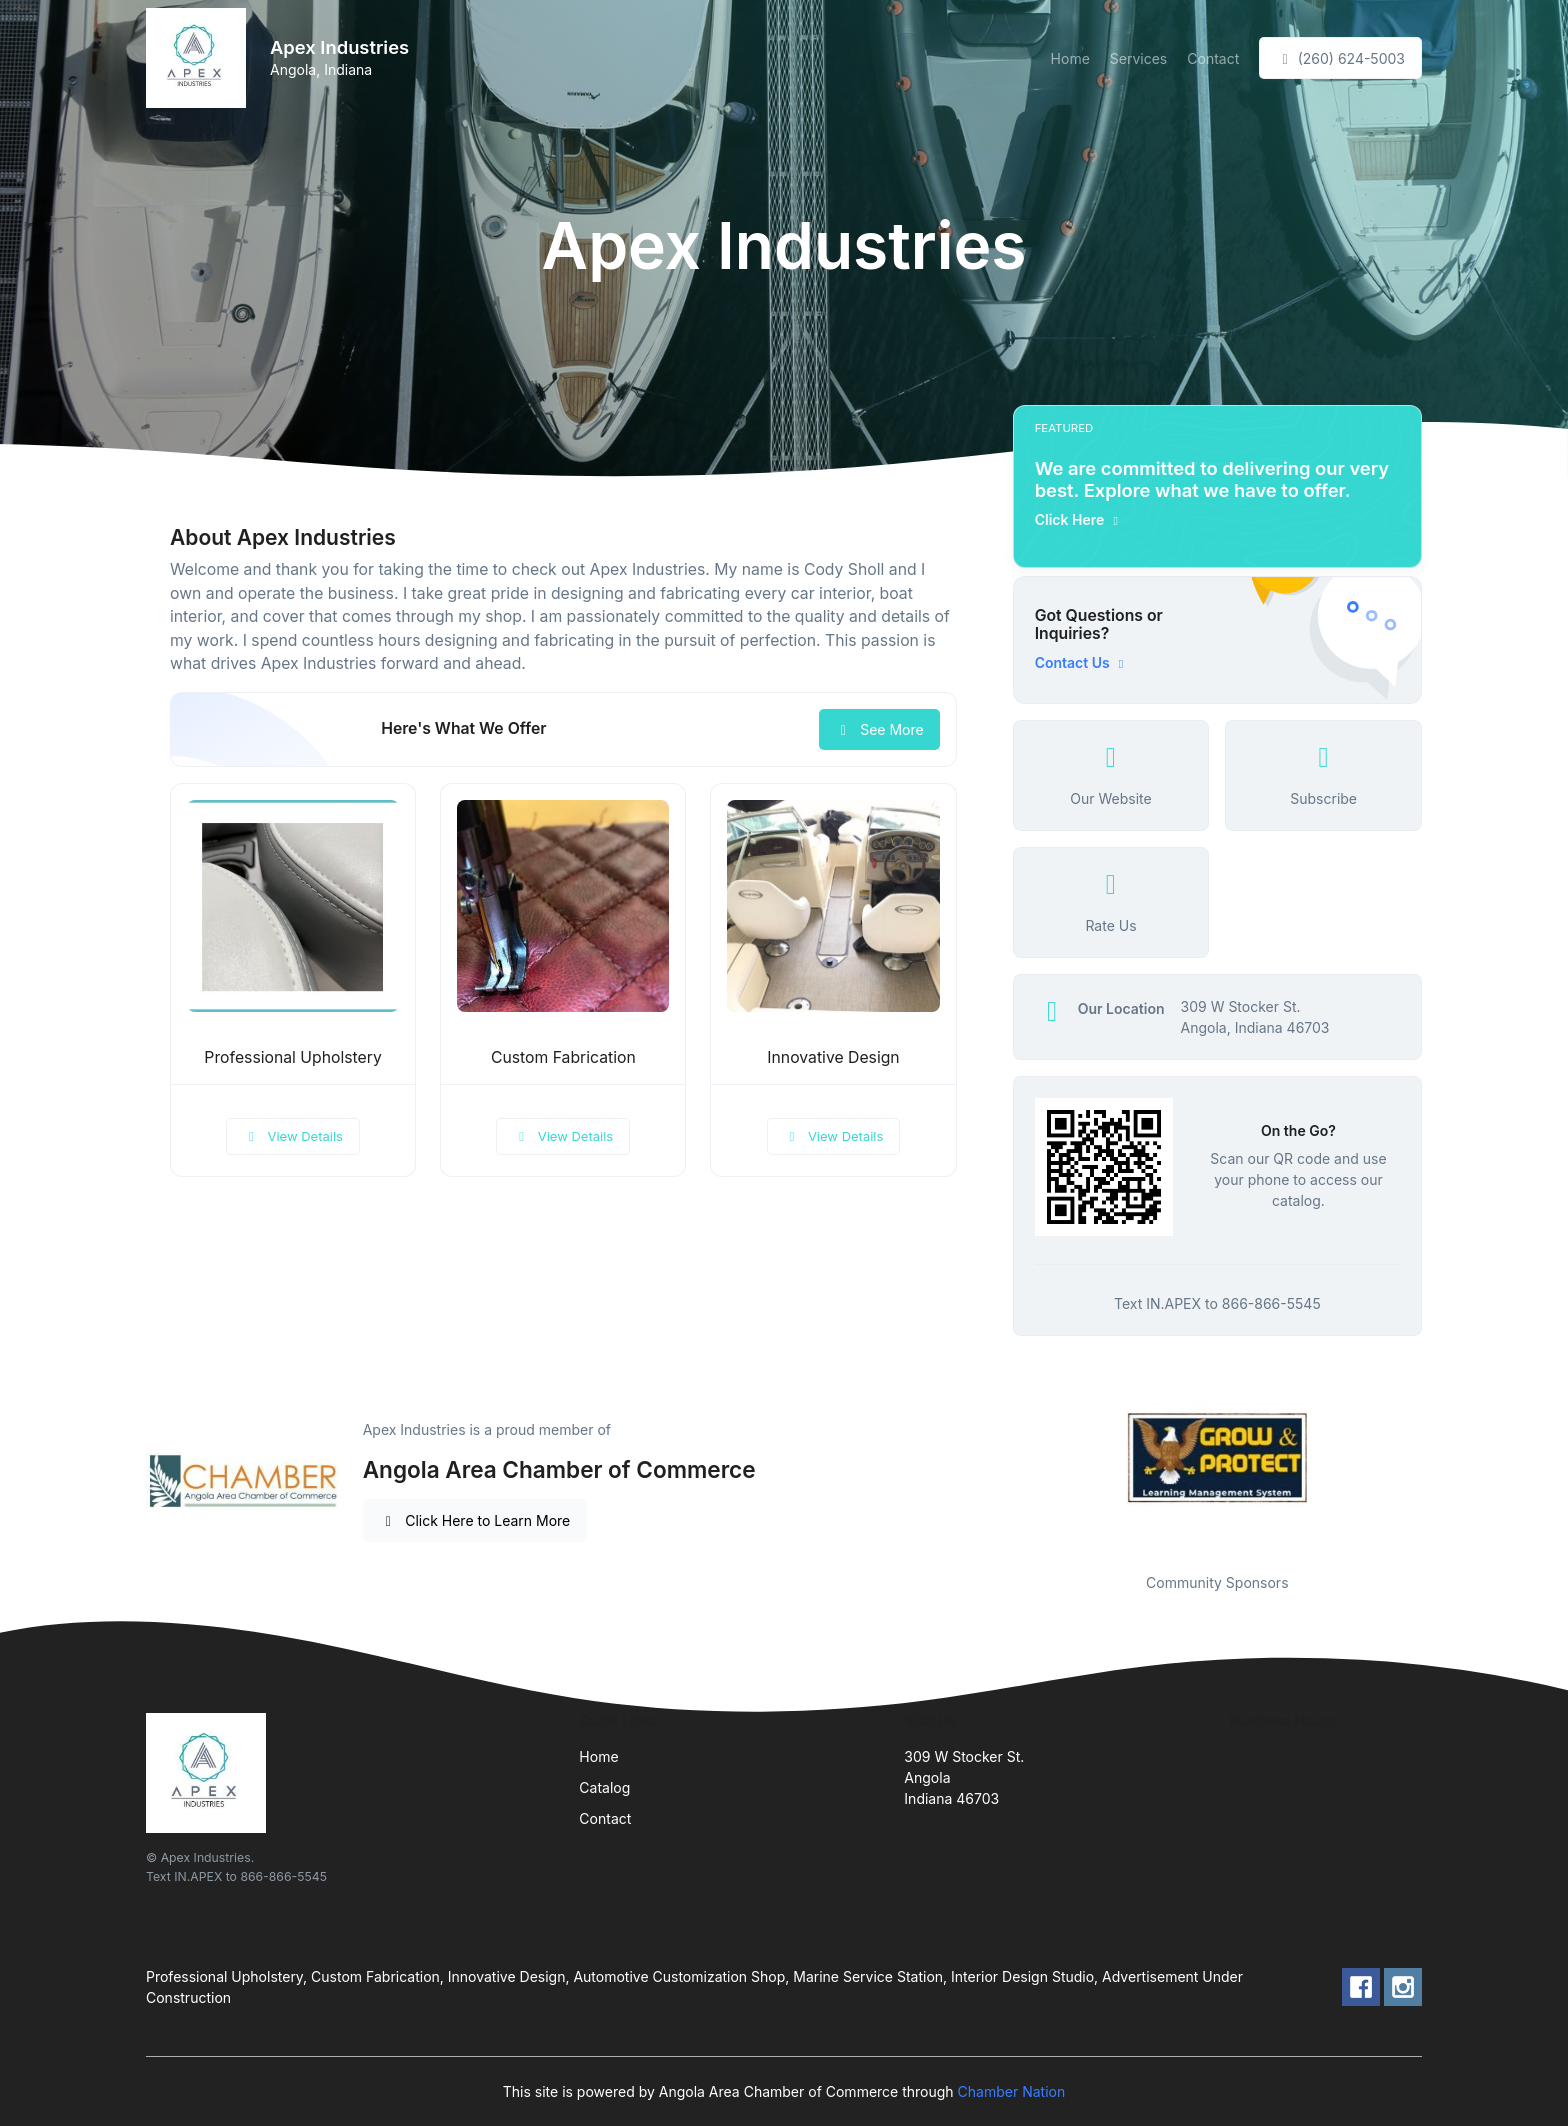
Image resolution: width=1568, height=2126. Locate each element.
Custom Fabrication (563, 1057)
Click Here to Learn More (475, 1520)
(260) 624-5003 (1340, 58)
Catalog (604, 1787)
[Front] (200, 58)
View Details (293, 1136)
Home (1070, 58)
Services (1138, 58)
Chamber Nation (1012, 2091)
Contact (1213, 58)
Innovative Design (833, 1057)
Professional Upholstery (292, 1057)
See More (879, 729)
